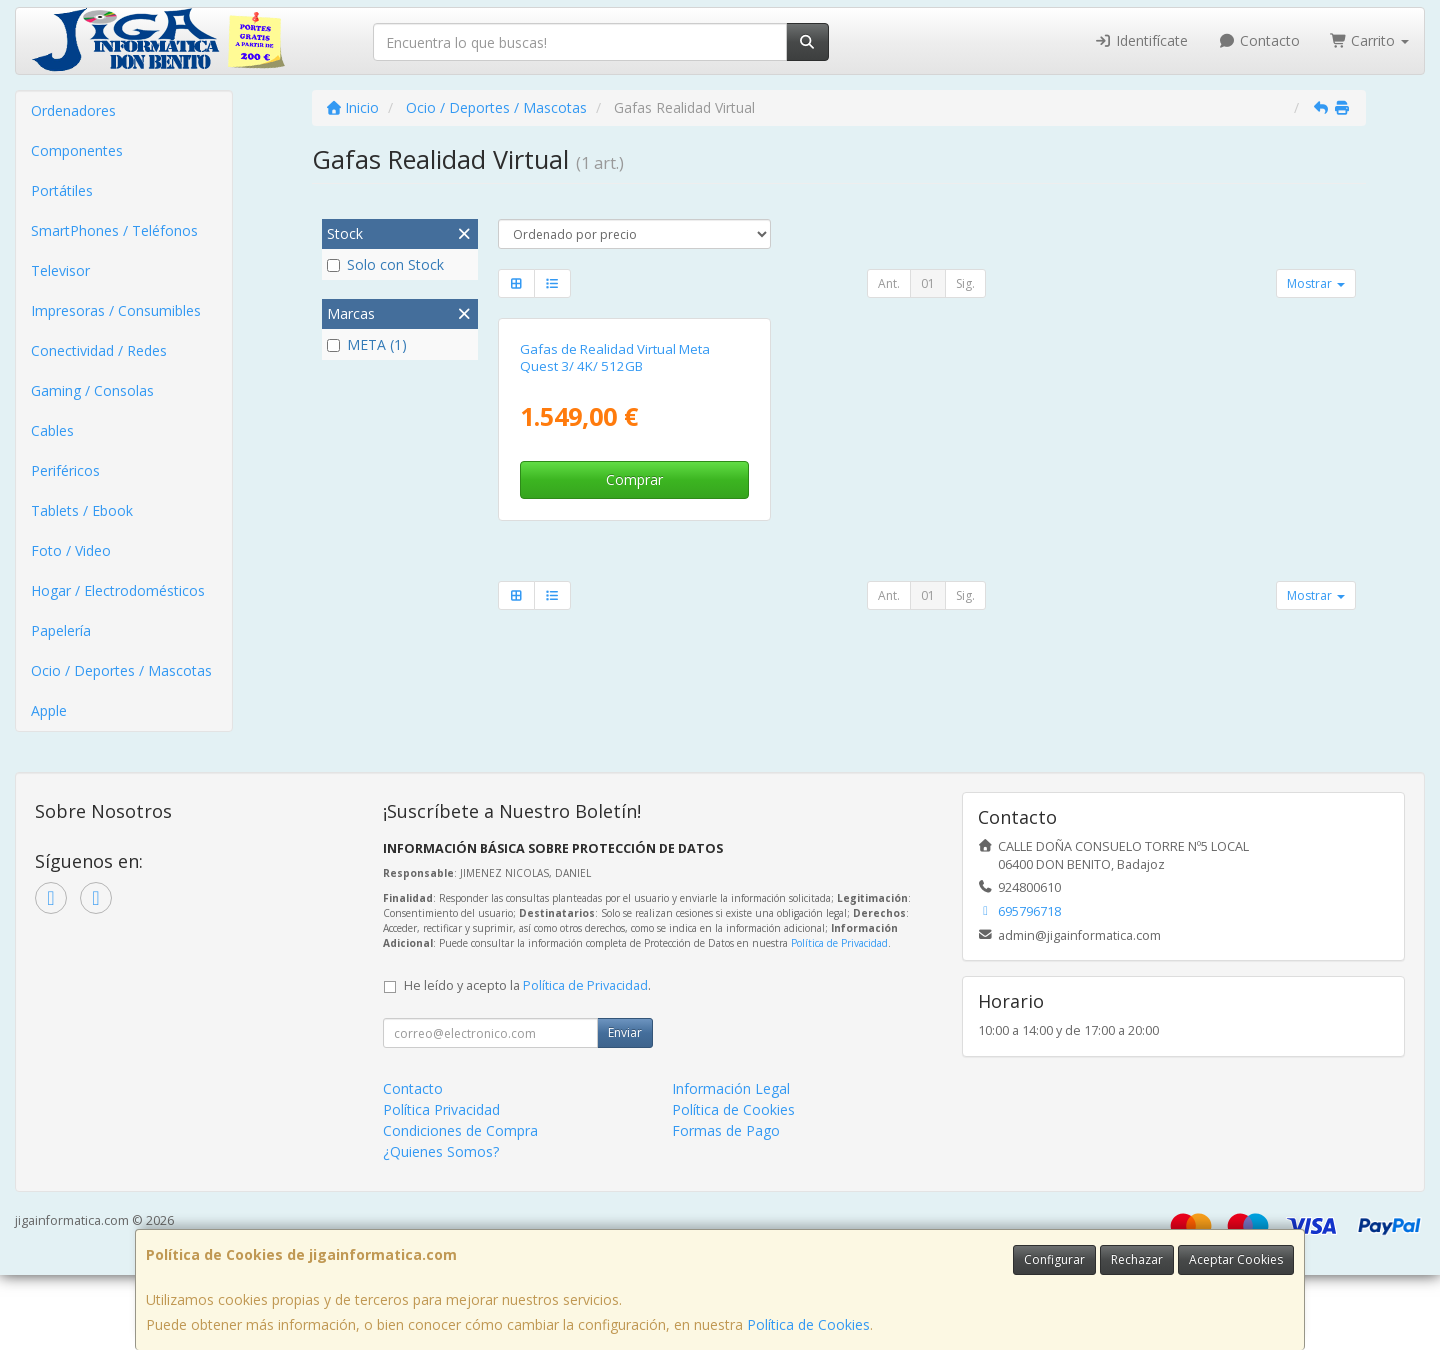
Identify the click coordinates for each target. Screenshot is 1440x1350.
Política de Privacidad (839, 1018)
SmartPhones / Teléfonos (114, 230)
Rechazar (1137, 1259)
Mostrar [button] (1316, 283)
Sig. (965, 283)
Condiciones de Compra (460, 1205)
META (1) (367, 344)
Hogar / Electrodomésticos (118, 590)
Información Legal (731, 1163)
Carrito (1370, 40)
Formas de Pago (726, 1205)
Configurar (1054, 1259)
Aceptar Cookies (1236, 1259)
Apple (49, 710)
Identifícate (1142, 40)
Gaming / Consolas (92, 390)
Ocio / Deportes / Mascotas (121, 670)
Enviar (625, 1107)
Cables (52, 430)
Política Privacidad (441, 1184)
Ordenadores (73, 110)
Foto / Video (71, 550)
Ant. (889, 283)
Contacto (1259, 40)
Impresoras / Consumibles (116, 310)
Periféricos (65, 470)
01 (928, 283)
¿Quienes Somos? (441, 1226)
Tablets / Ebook (82, 510)
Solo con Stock (385, 264)
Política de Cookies (808, 1324)
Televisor (60, 270)
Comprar (634, 691)
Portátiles (62, 190)
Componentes (77, 150)
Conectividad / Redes (99, 350)
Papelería (61, 630)
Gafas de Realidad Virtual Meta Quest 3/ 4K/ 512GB (615, 568)
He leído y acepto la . (527, 1060)
